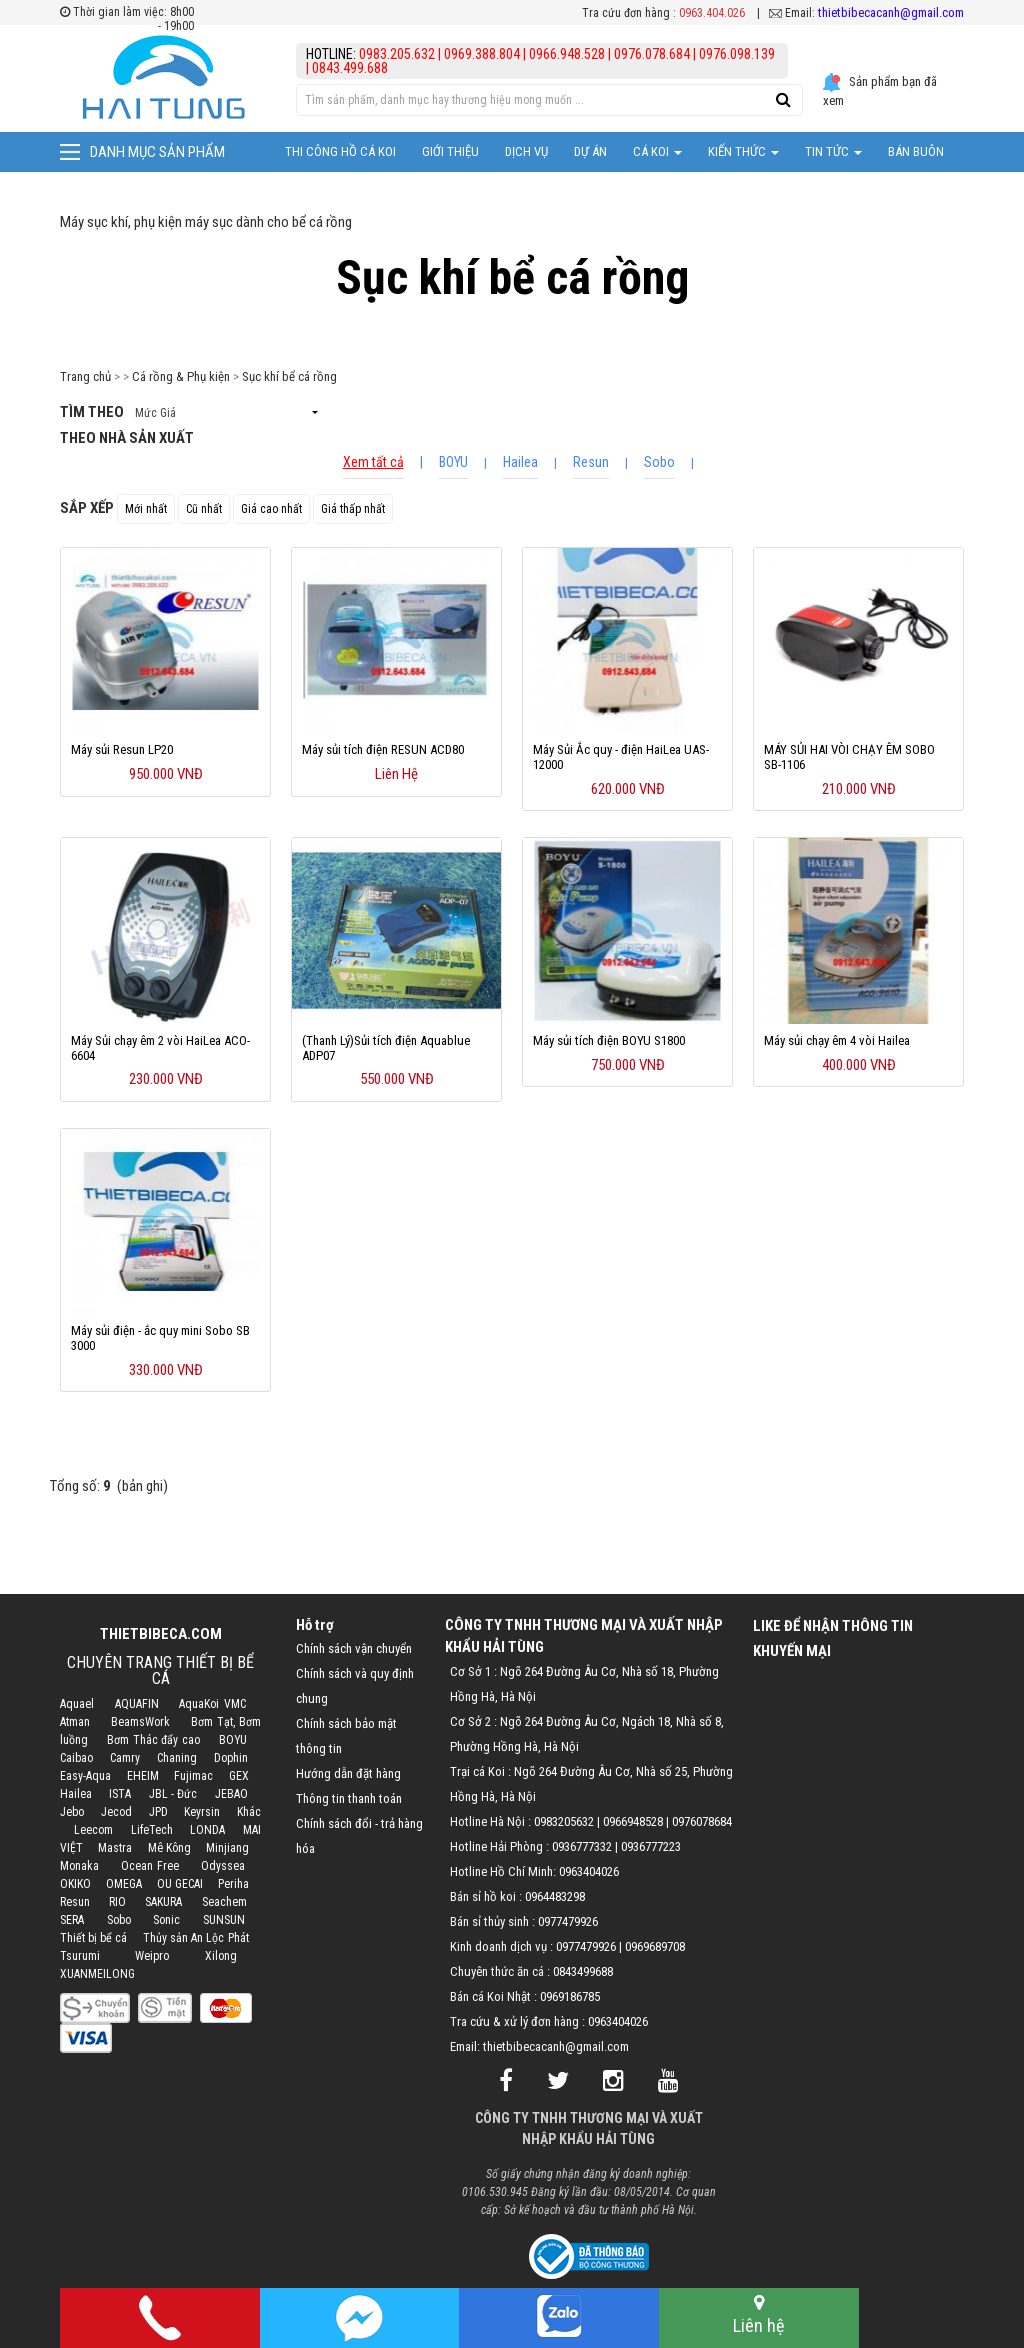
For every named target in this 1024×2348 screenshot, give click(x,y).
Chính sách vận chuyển (354, 1648)
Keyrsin (202, 1812)
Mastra (115, 1848)
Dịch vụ (526, 151)
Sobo (659, 462)
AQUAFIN (137, 1704)
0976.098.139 (737, 54)
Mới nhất (146, 509)
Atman (75, 1722)
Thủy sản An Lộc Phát (196, 1938)
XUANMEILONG (97, 1974)
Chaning (177, 1758)
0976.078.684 (652, 54)
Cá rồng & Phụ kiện (181, 376)
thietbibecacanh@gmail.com (891, 12)
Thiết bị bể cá (93, 1938)
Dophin (231, 1758)
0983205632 (564, 1821)
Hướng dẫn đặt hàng (348, 1773)
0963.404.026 (712, 13)
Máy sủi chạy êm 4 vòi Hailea (837, 1040)
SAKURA (163, 1902)
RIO (117, 1902)
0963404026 (589, 1871)
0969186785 (570, 1996)
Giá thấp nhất (353, 509)
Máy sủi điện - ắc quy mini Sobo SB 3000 (160, 1338)
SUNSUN (224, 1920)
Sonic (166, 1920)
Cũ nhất (204, 509)
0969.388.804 (482, 54)
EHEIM (143, 1776)
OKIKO (75, 1884)
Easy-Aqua (85, 1776)
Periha (233, 1884)
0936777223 (651, 1846)
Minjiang (227, 1848)
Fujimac (193, 1776)
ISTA (120, 1794)
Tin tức (833, 151)
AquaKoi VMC (212, 1704)
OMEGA (124, 1884)
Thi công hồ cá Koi (340, 151)
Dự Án (590, 151)
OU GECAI (180, 1884)
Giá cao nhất (271, 509)
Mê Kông (169, 1848)
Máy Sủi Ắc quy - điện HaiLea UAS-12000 (621, 757)
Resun (591, 462)
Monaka (79, 1866)
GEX (239, 1776)
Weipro (152, 1956)
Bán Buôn (916, 151)
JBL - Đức (173, 1794)
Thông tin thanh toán (349, 1798)
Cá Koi (657, 151)
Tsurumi (80, 1956)
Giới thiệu (450, 151)
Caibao (76, 1758)
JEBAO (231, 1794)
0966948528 (633, 1821)
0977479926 (568, 1921)
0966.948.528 (567, 54)
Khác (249, 1812)
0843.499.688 (350, 68)
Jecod (116, 1812)
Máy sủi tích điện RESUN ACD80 (383, 749)
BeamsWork (140, 1722)
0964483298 (555, 1896)
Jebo (72, 1812)
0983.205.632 (398, 54)
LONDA (207, 1830)
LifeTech (152, 1830)
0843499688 (583, 1971)
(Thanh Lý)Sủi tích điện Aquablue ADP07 (386, 1048)
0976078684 (702, 1821)
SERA (72, 1920)
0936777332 (582, 1846)
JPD (158, 1812)
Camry (125, 1758)
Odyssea (223, 1866)
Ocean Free (150, 1866)
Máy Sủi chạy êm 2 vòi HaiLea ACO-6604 (160, 1048)
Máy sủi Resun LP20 (122, 749)
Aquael (77, 1704)
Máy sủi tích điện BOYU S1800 (609, 1040)
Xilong (221, 1956)
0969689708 (655, 1946)
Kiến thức (743, 151)
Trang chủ (85, 376)
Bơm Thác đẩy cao (153, 1740)
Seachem (224, 1902)
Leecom (93, 1830)
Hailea (520, 462)
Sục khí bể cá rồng (289, 376)
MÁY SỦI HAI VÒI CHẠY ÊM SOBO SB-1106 (849, 757)
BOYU (453, 462)
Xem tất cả (373, 462)
